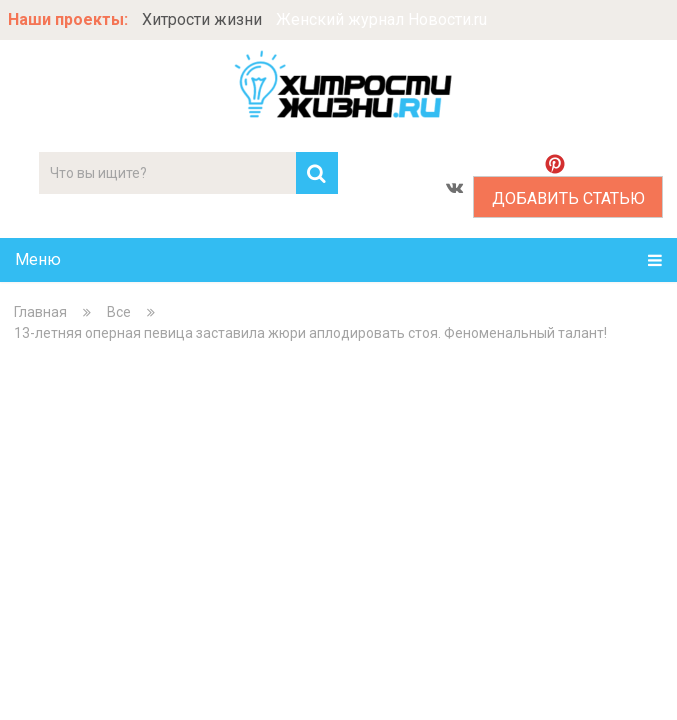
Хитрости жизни (202, 19)
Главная (40, 312)
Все (119, 312)
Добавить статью (568, 198)
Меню (38, 259)
